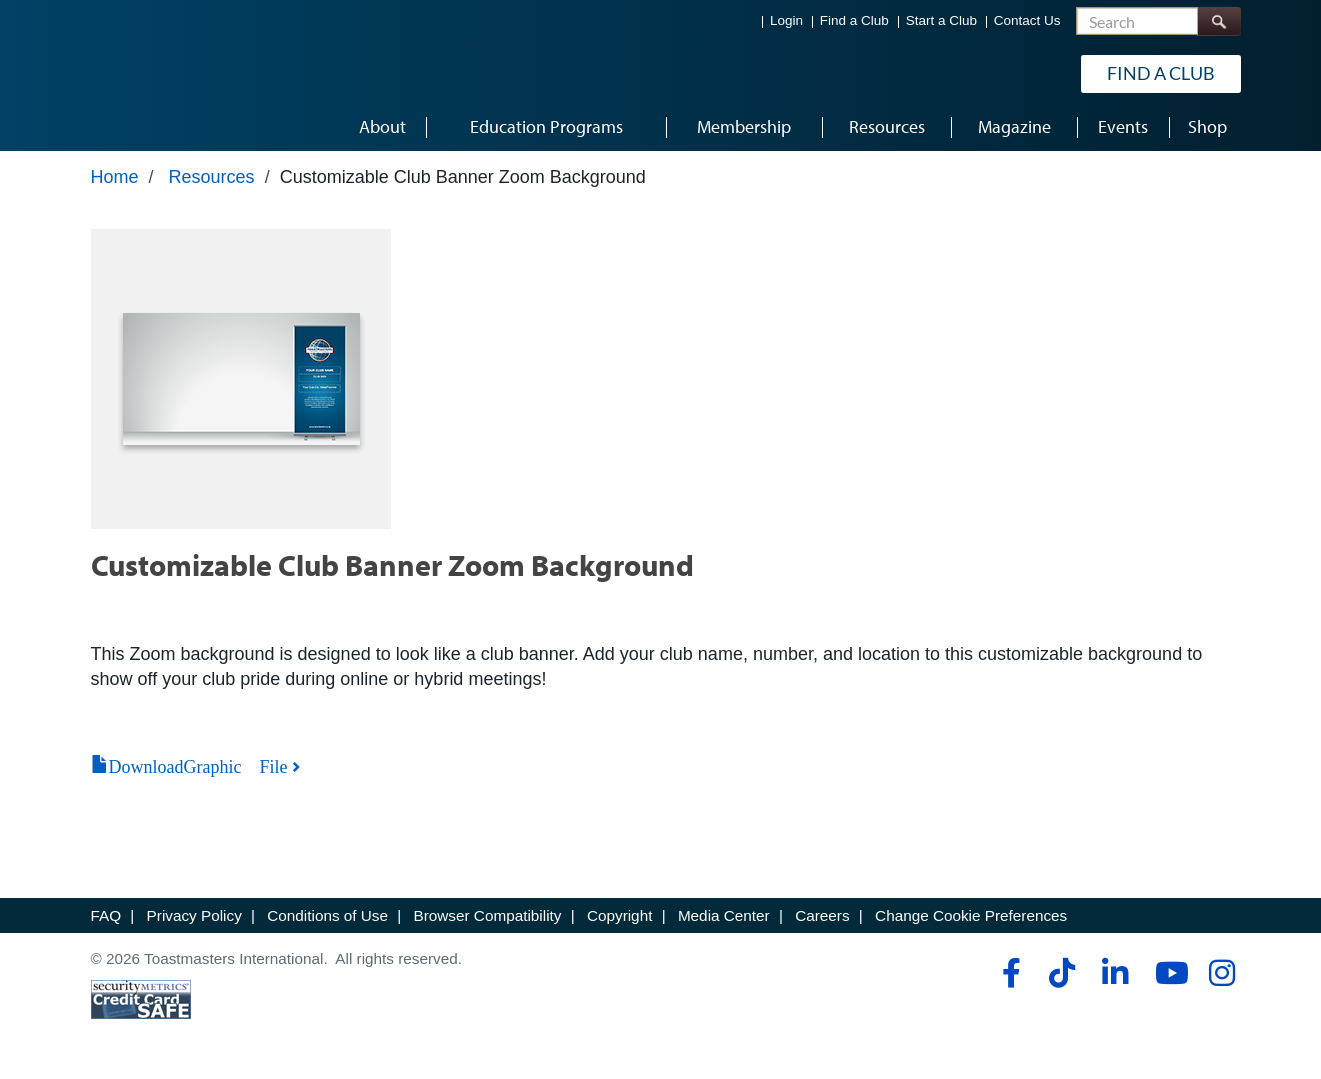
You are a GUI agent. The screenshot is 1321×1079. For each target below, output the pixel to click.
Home (115, 177)
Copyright (619, 915)
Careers (822, 915)
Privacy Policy (194, 915)
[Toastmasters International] (148, 72)
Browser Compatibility (488, 915)
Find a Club (854, 20)
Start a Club (941, 20)
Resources (212, 177)
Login (786, 20)
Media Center (724, 915)
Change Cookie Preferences (971, 915)
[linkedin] (1114, 973)
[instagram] (1221, 973)
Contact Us (1027, 20)
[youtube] (1167, 973)
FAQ (106, 915)
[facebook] (1008, 973)
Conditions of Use (327, 915)
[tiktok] (1061, 973)
